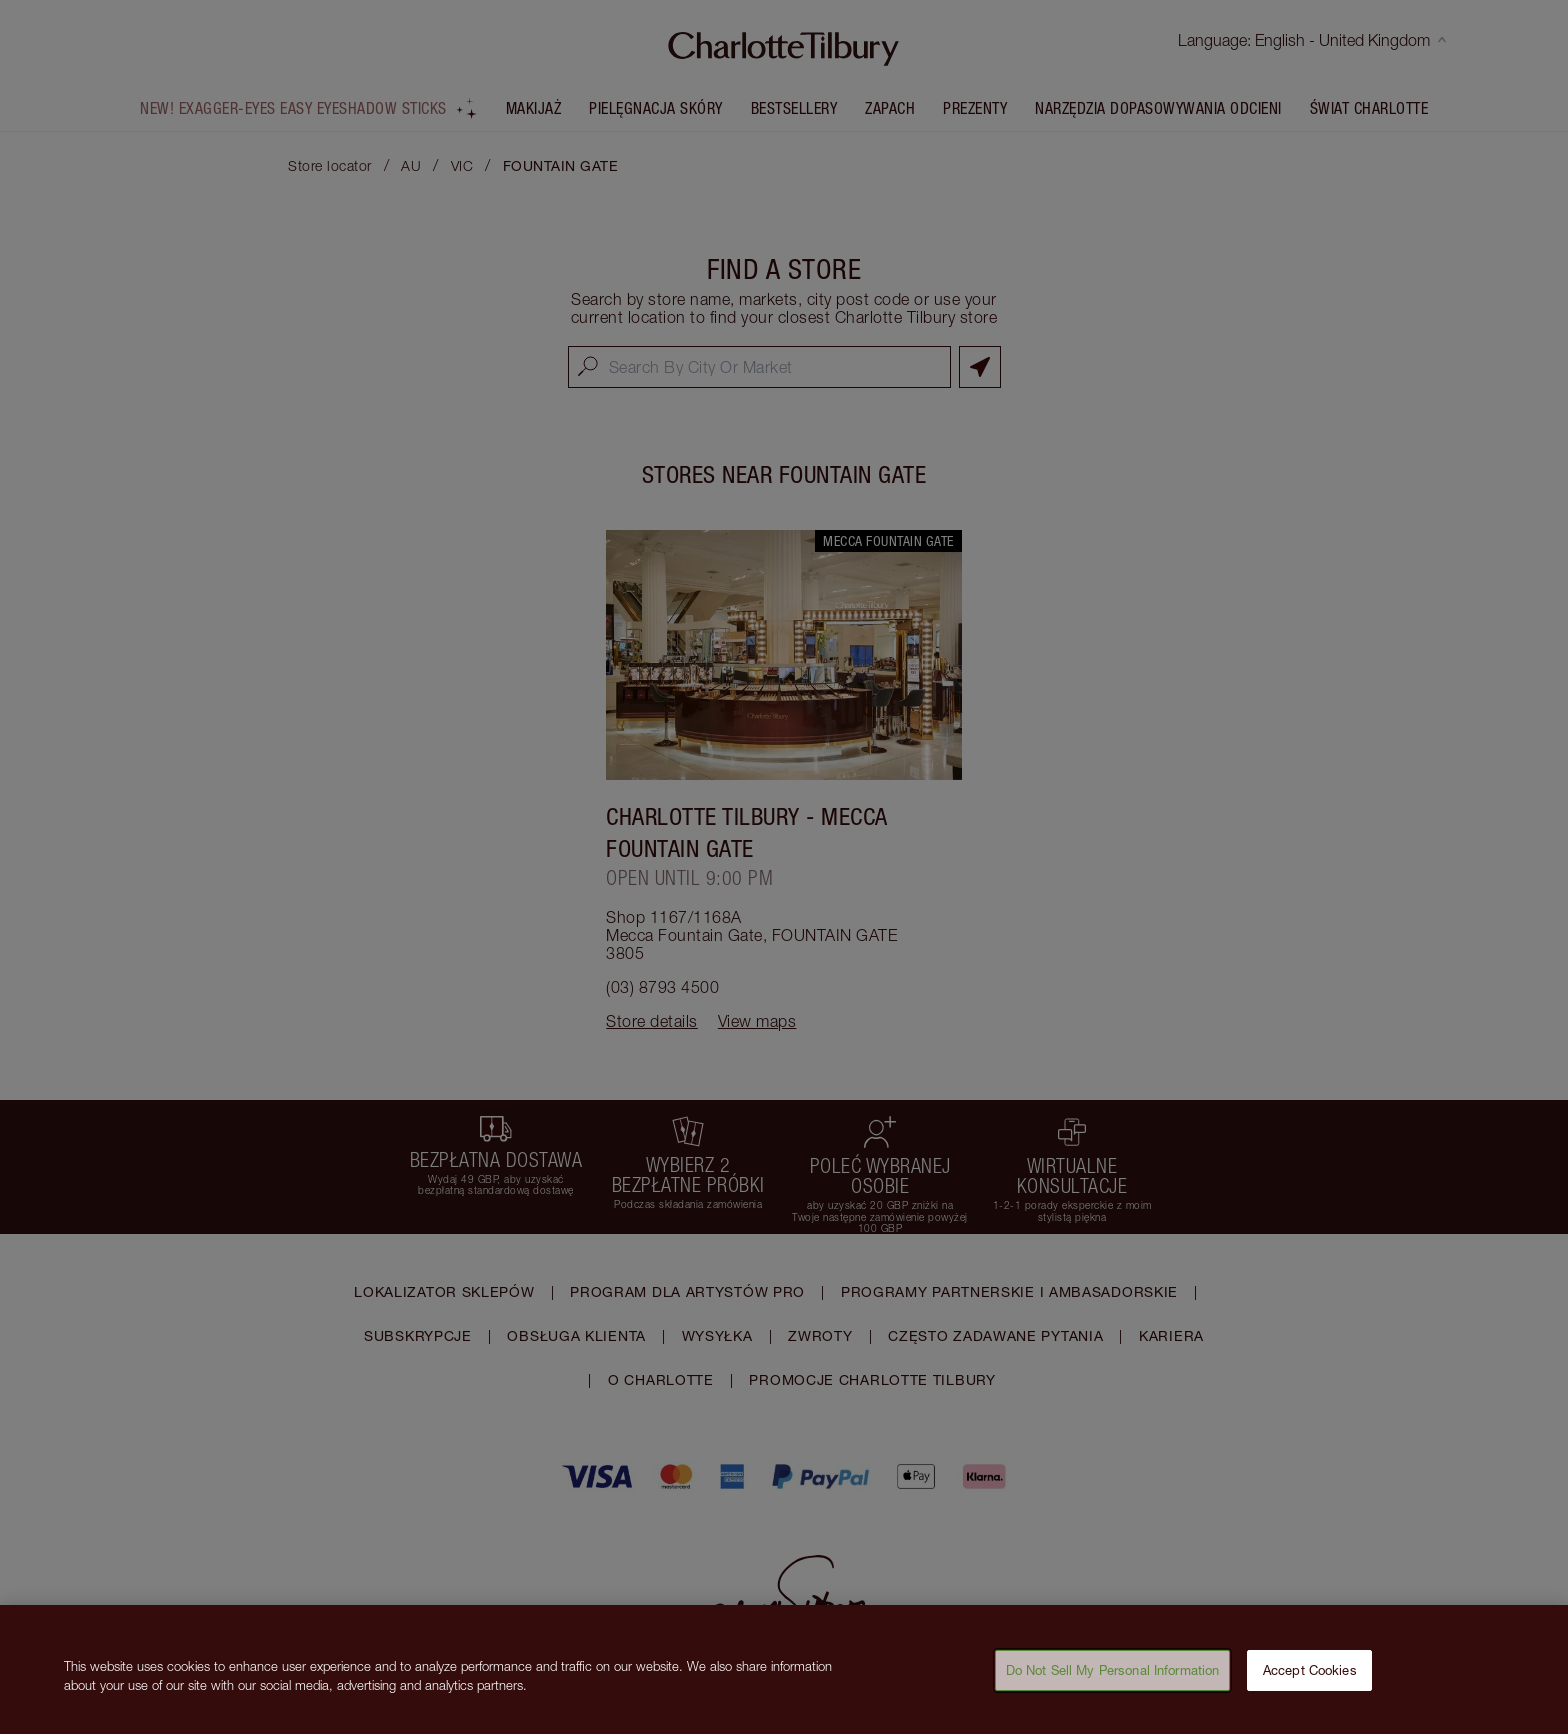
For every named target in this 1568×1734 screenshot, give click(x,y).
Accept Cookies (1310, 1676)
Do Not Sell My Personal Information (1113, 1676)
